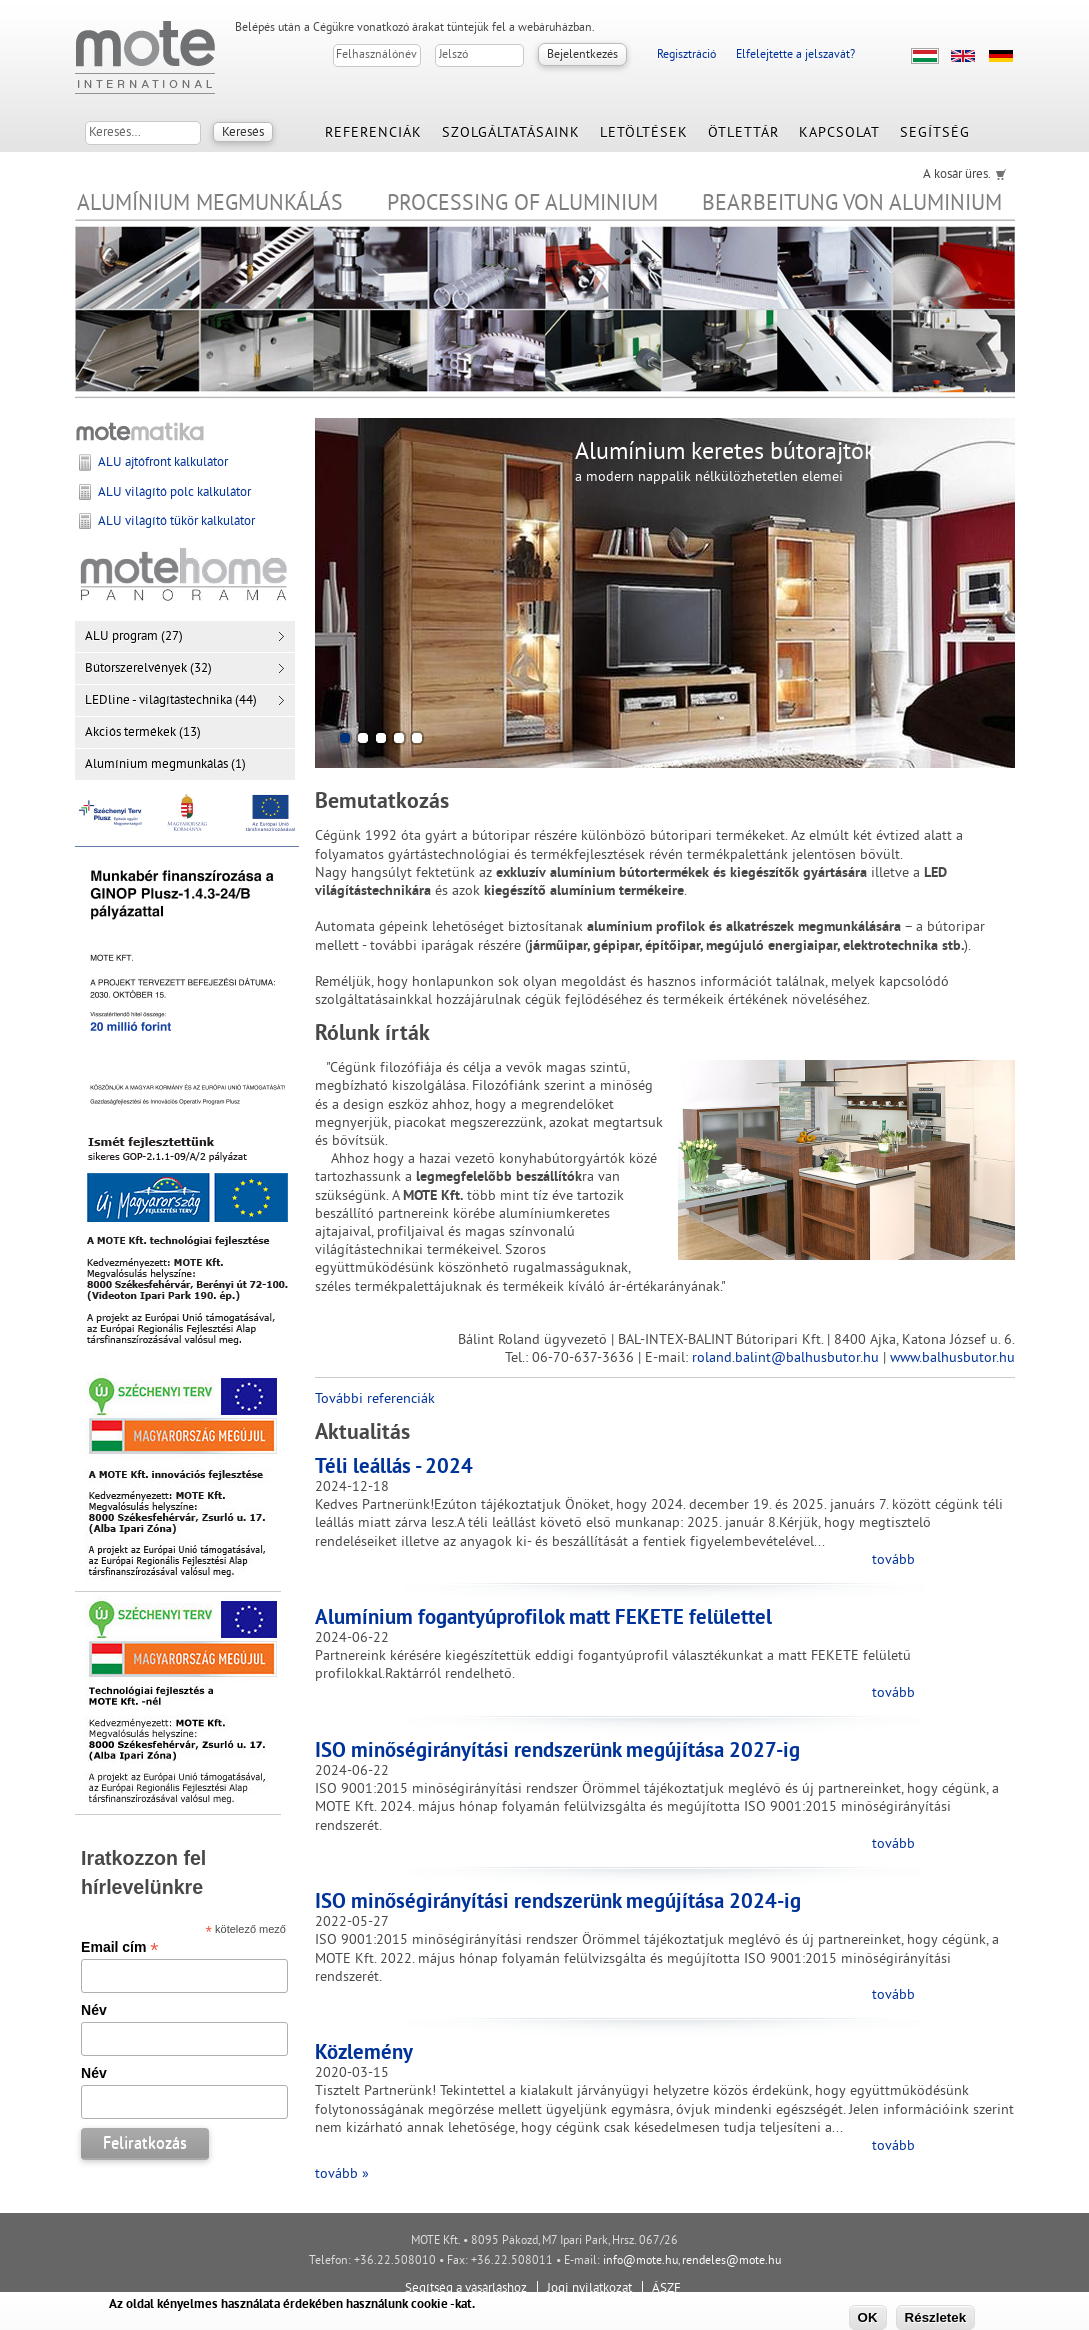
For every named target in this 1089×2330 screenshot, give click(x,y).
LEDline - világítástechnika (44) (171, 701)
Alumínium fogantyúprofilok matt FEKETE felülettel (543, 1619)
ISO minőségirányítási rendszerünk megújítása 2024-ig (558, 1903)
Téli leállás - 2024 (394, 1468)
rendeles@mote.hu (731, 2261)
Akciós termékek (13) (143, 733)
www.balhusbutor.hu (952, 1358)
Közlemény (364, 2054)
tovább (893, 1560)
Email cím (119, 1947)
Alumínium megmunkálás (210, 204)
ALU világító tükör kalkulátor (176, 522)
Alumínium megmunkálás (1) (165, 765)
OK (868, 2317)
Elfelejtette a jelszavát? (795, 55)
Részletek (936, 2317)
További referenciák (375, 1399)
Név (94, 2010)
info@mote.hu (640, 2261)
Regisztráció (686, 55)
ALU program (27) (134, 637)
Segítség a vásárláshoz (466, 2289)
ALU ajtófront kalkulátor (163, 463)
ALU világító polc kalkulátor (174, 493)
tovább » (342, 2174)
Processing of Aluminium (522, 204)
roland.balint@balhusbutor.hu (785, 1358)
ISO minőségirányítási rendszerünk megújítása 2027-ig (557, 1752)
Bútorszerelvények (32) (148, 669)
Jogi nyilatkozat (589, 2289)
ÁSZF (666, 2289)
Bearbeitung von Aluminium (852, 204)
